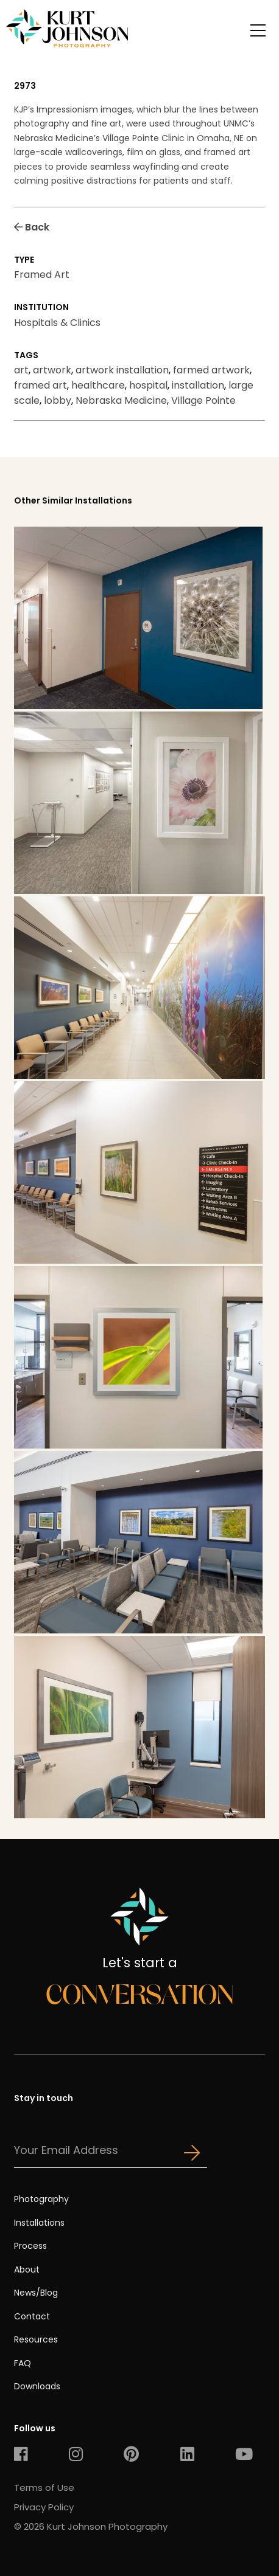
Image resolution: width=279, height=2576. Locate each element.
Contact (32, 2316)
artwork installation (122, 370)
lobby (57, 400)
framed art (40, 385)
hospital (148, 385)
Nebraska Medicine (121, 400)
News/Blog (36, 2293)
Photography (41, 2199)
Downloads (37, 2386)
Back (31, 227)
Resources (36, 2339)
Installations (39, 2223)
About (27, 2269)
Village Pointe (203, 400)
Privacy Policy (44, 2507)
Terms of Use (44, 2487)
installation (198, 385)
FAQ (22, 2363)
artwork (52, 370)
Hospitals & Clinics (57, 323)
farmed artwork (211, 370)
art (21, 370)
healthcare (98, 385)
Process (30, 2246)
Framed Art (41, 275)
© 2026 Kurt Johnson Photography (91, 2526)
